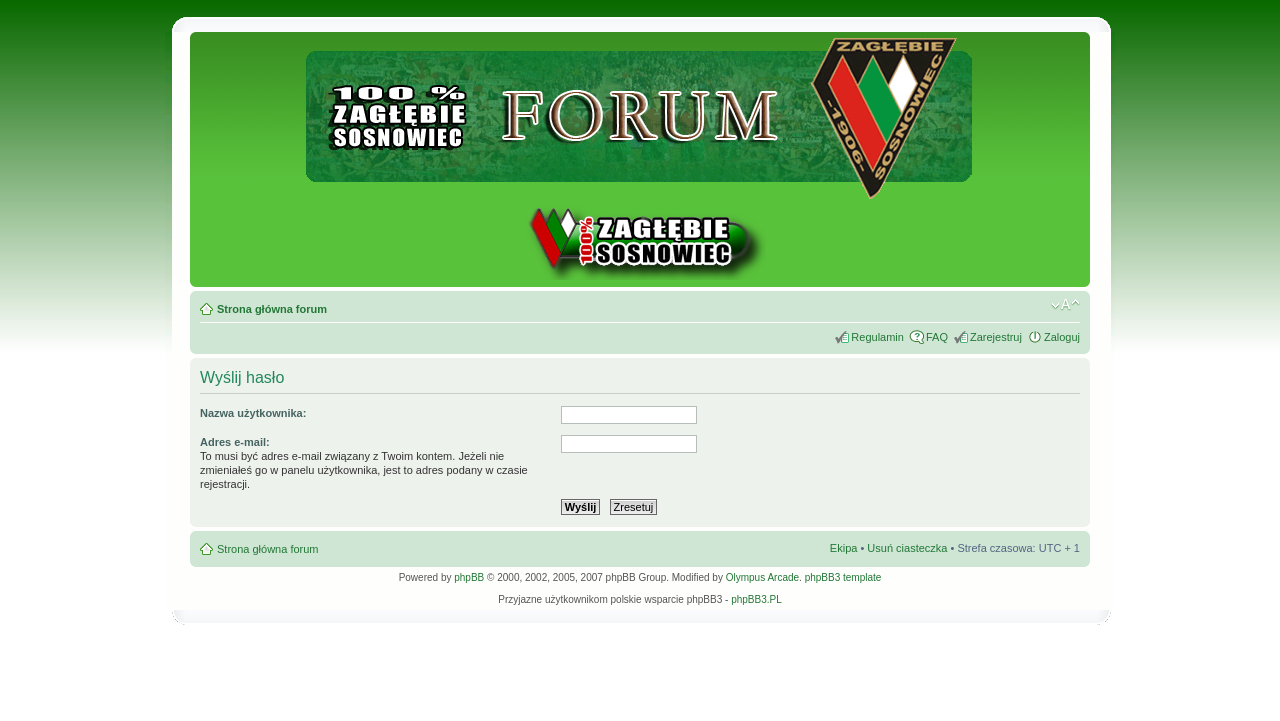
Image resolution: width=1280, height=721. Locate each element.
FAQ (937, 337)
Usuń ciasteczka (907, 548)
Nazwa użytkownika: (253, 413)
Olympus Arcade (762, 577)
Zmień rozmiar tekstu (1065, 305)
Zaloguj (1062, 337)
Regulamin (877, 337)
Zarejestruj (996, 337)
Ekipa (844, 548)
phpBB (469, 577)
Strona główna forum (272, 309)
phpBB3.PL (756, 599)
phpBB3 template (843, 577)
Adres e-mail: (235, 442)
